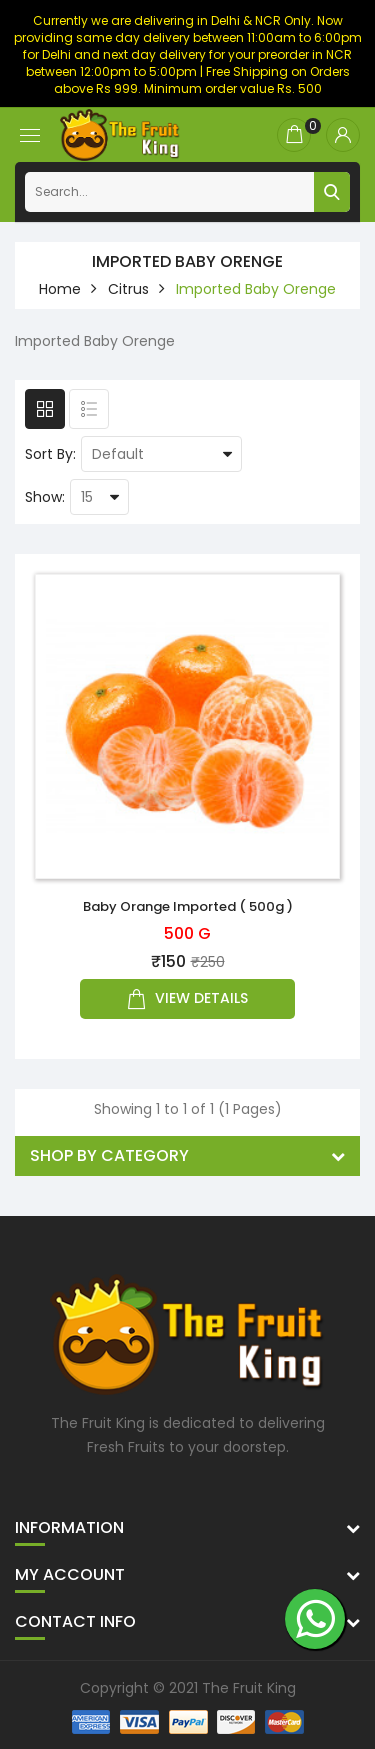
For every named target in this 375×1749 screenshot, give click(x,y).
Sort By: (50, 454)
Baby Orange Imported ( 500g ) (188, 906)
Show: (45, 497)
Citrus (128, 289)
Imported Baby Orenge (256, 289)
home (60, 289)
